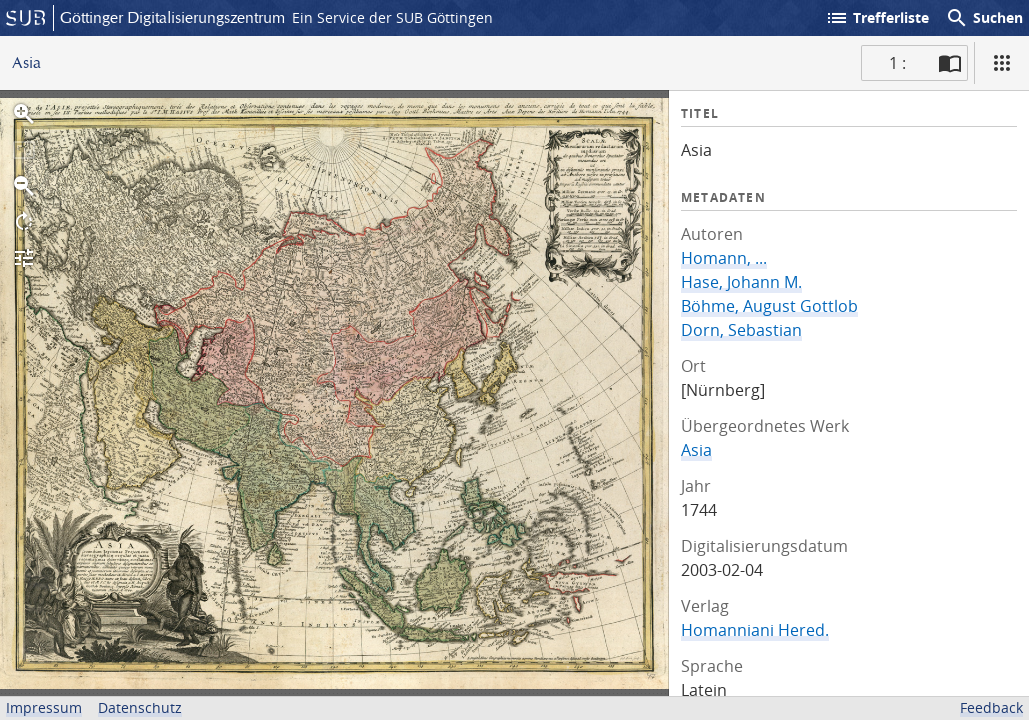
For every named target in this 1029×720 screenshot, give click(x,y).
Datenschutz (140, 707)
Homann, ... (724, 258)
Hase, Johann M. (741, 282)
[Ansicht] (1002, 63)
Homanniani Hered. (755, 630)
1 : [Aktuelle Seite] (897, 63)
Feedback (991, 707)
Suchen (984, 18)
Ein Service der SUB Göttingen (392, 17)
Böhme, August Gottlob (769, 306)
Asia (696, 450)
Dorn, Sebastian (741, 330)
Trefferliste (877, 18)
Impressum (44, 707)
